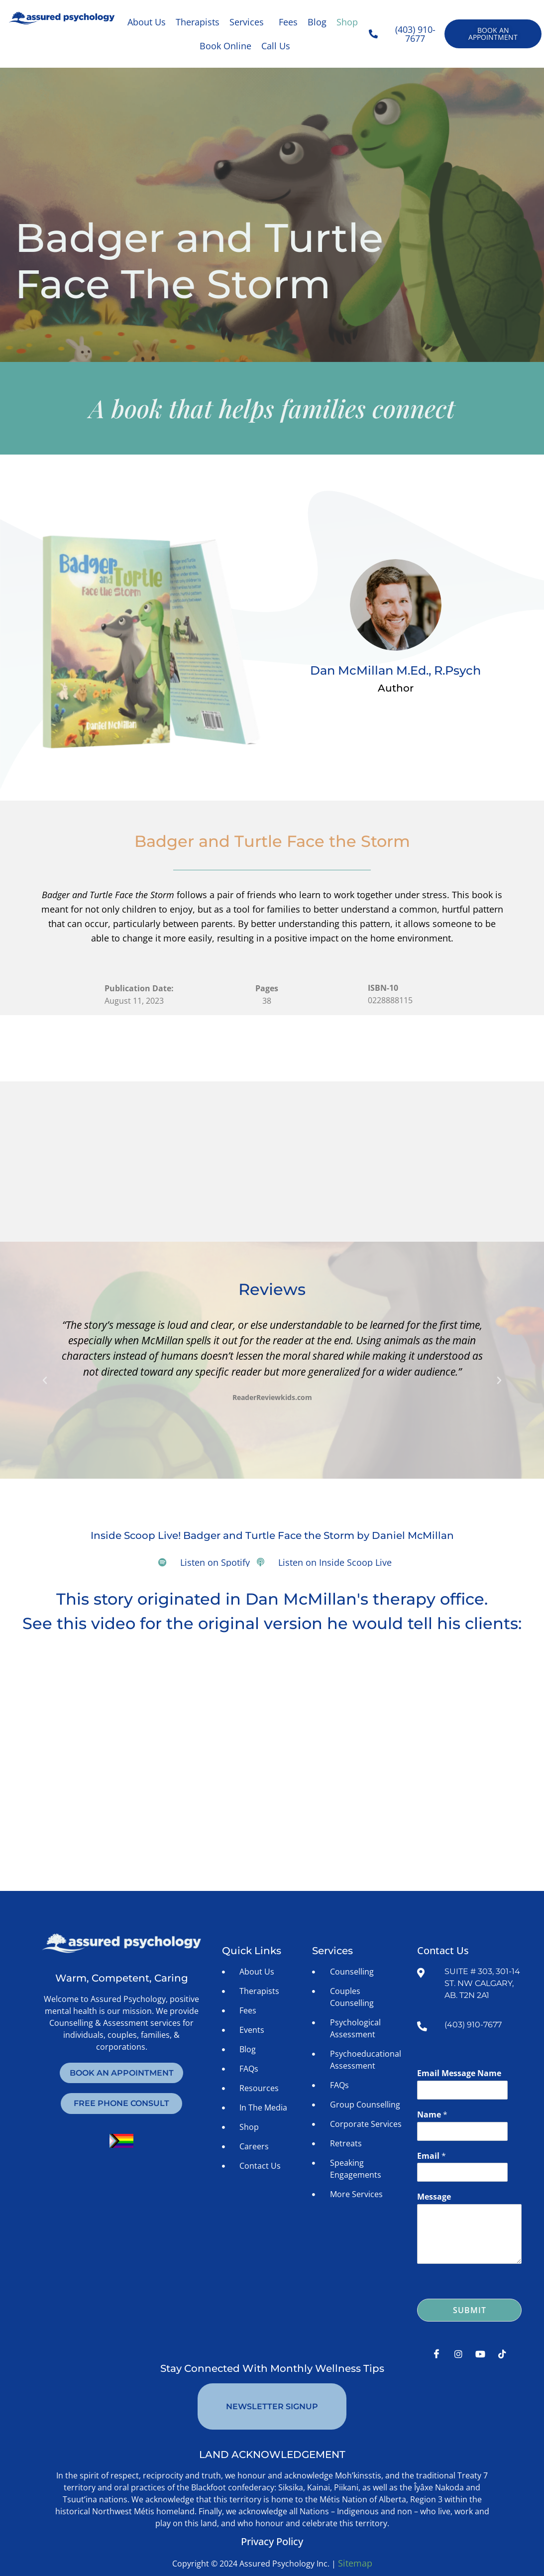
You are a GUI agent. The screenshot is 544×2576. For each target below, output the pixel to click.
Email (431, 2157)
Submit (469, 2311)
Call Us (275, 46)
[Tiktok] (502, 2354)
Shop (347, 22)
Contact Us (443, 1951)
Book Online (225, 46)
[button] (249, 22)
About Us (146, 22)
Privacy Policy (272, 2519)
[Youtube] (480, 2354)
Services (246, 22)
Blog (317, 22)
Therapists (197, 22)
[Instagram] (458, 2354)
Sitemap (355, 2541)
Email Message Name (459, 2074)
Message (434, 2198)
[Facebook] (436, 2354)
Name (432, 2115)
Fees (288, 22)
